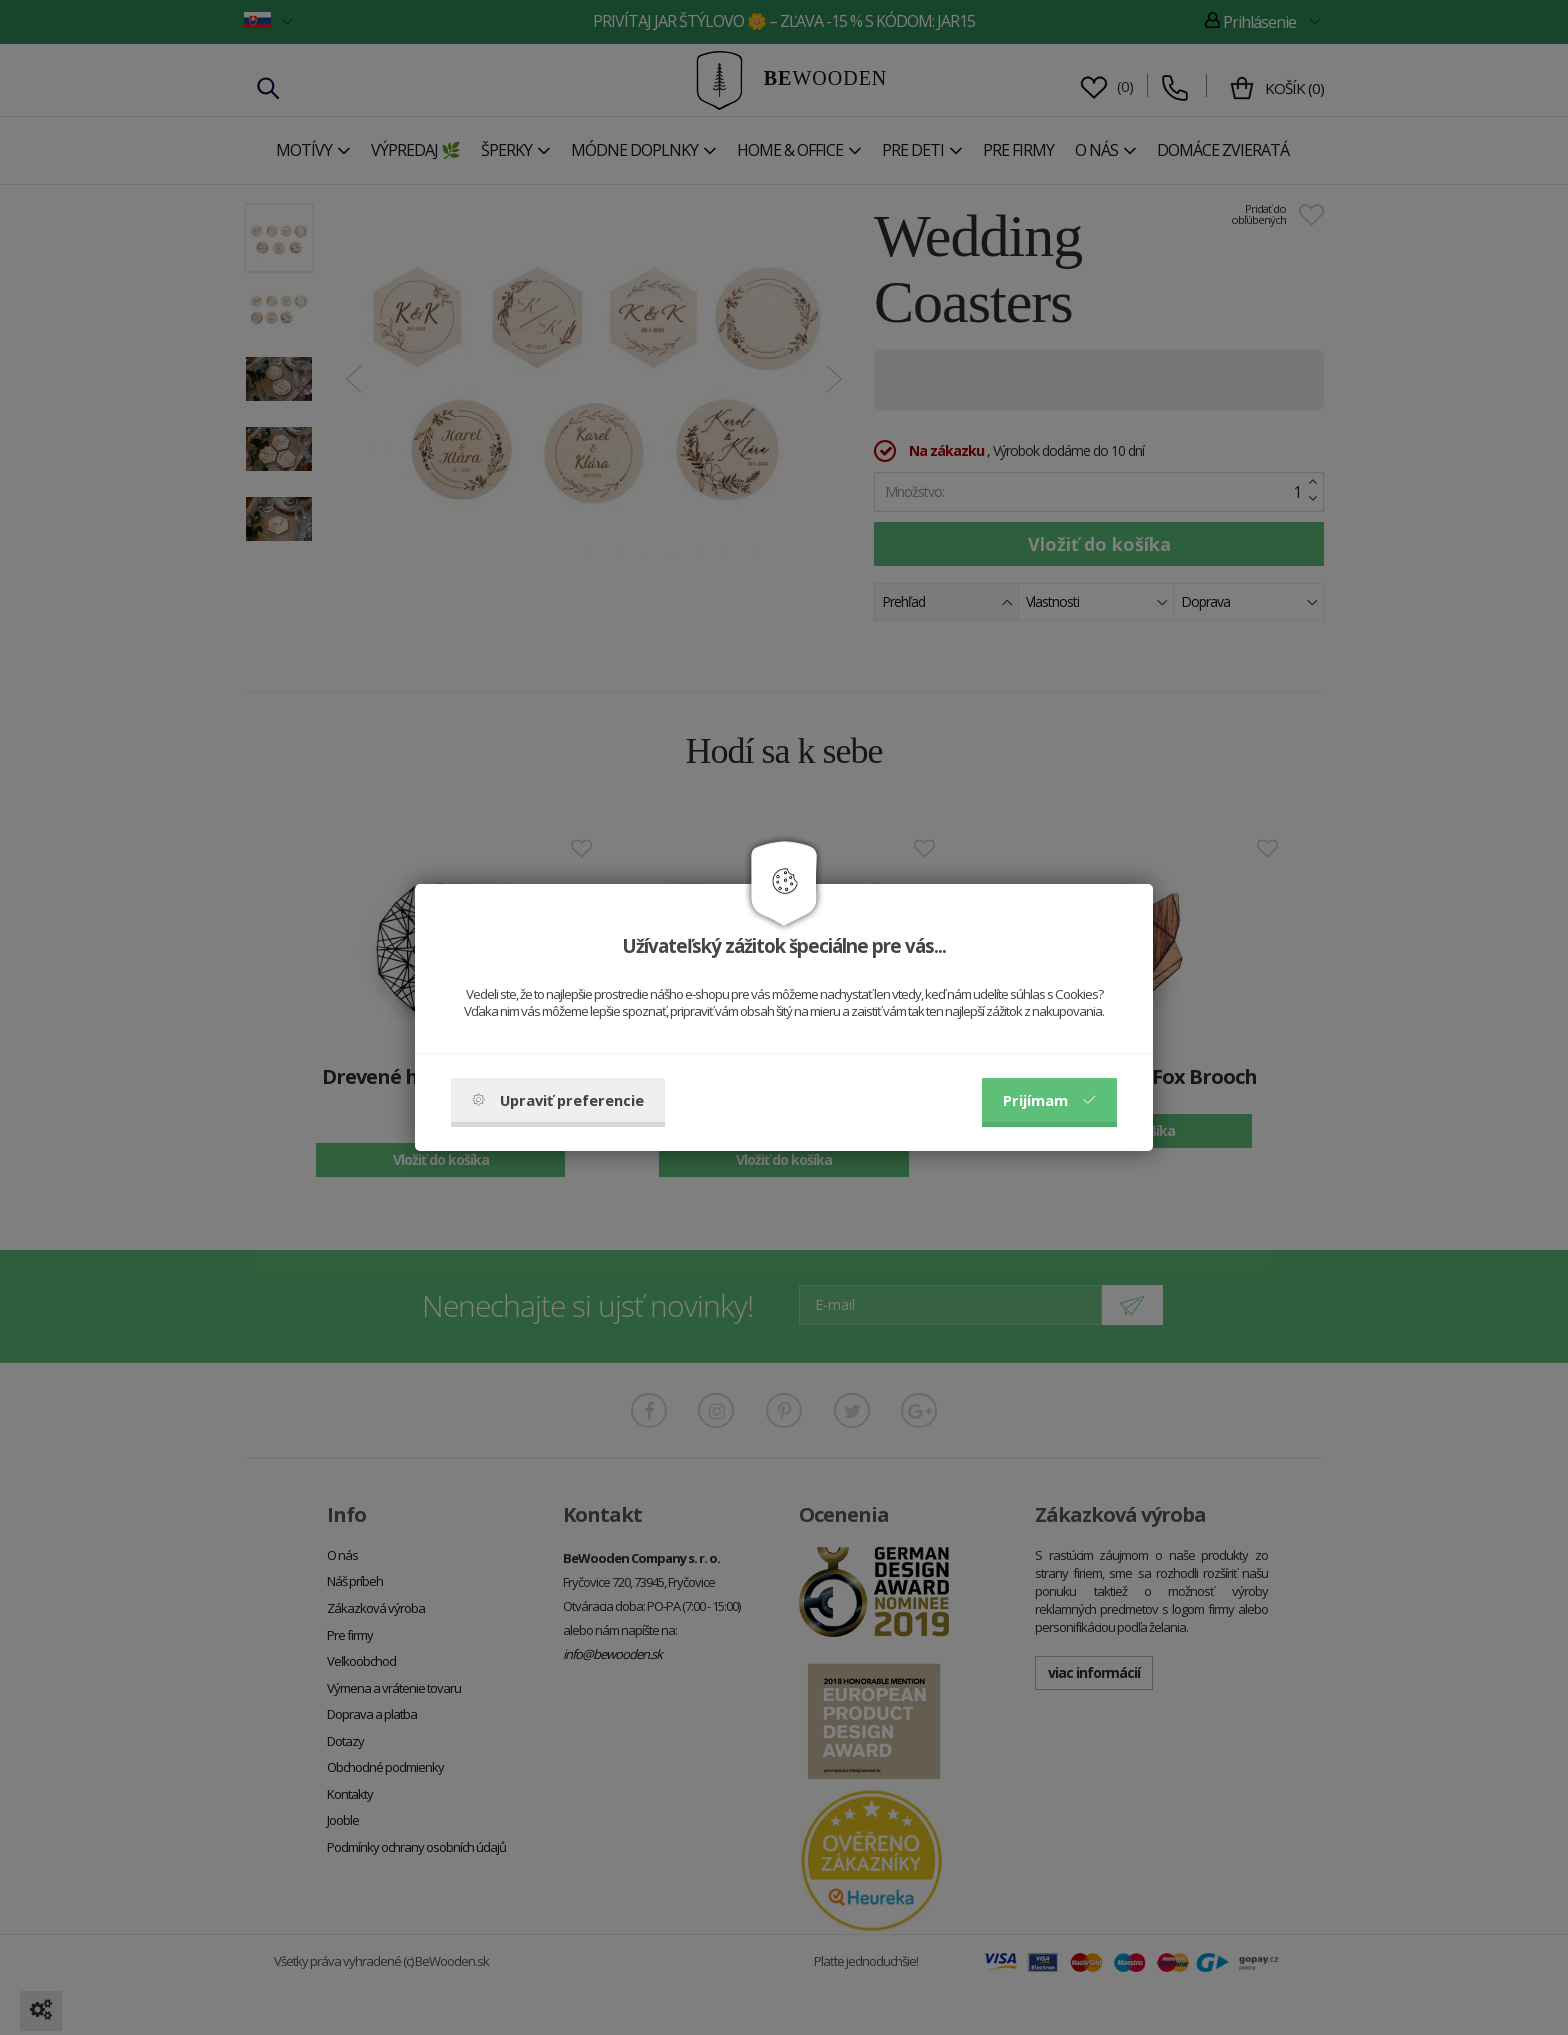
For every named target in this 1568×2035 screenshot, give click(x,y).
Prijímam (1049, 1100)
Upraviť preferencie (558, 1100)
